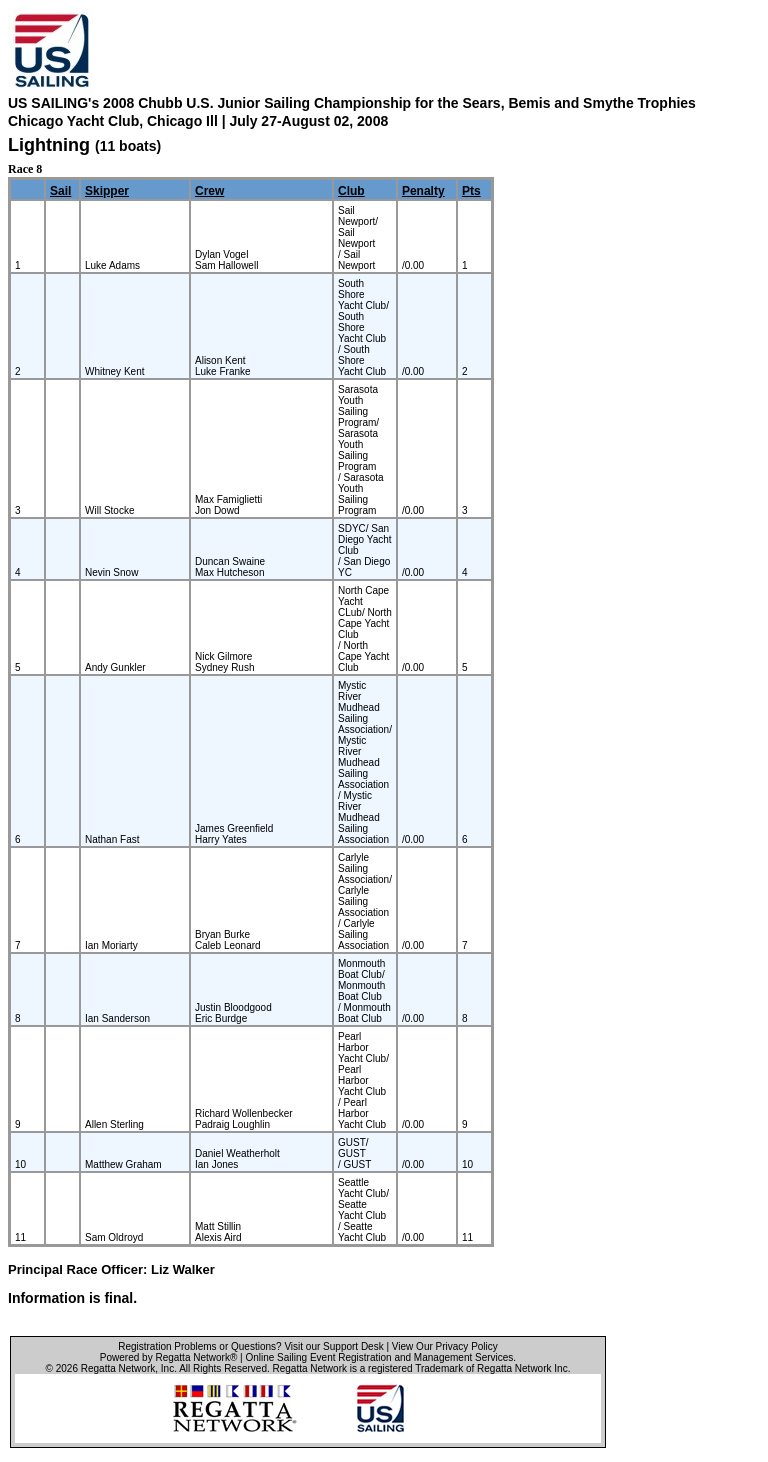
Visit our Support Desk (333, 1346)
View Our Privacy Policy (445, 1346)
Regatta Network (118, 1368)
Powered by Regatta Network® (168, 1357)
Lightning (49, 145)
